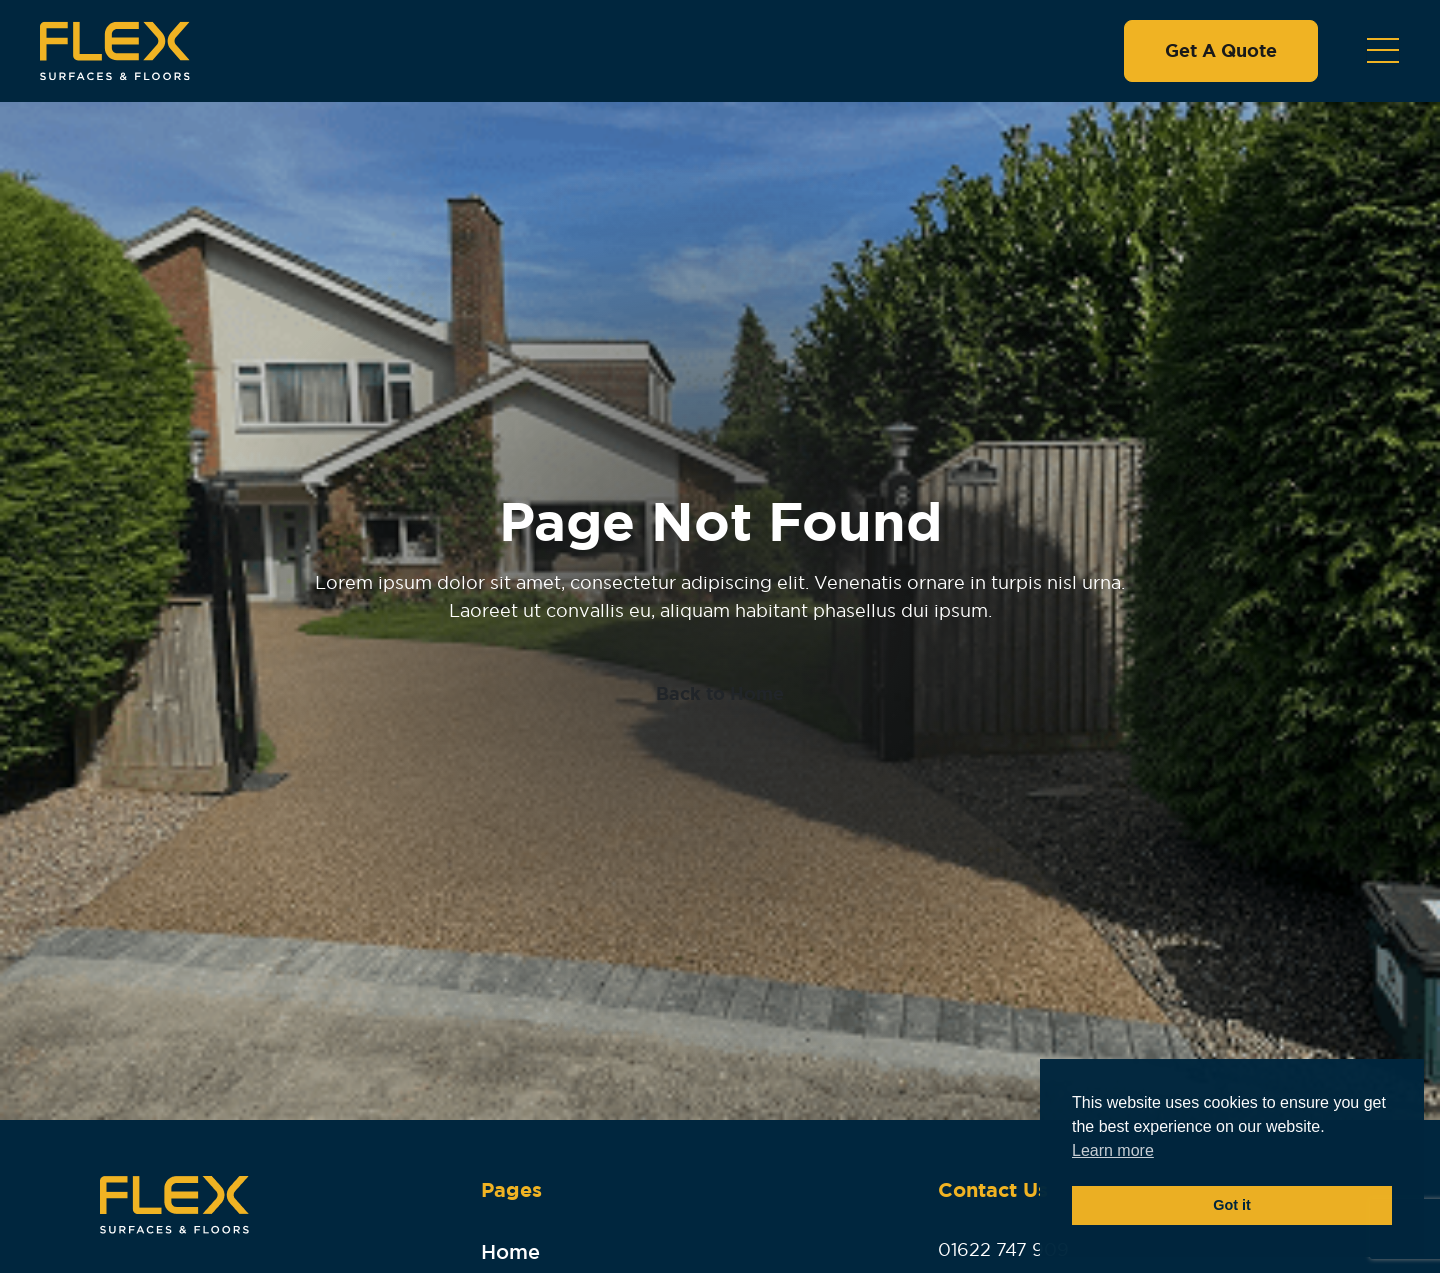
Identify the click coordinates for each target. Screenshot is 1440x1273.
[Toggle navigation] (1383, 51)
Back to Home (720, 694)
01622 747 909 (1003, 1249)
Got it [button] (1232, 1205)
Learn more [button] (1113, 1150)
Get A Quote (1221, 51)
